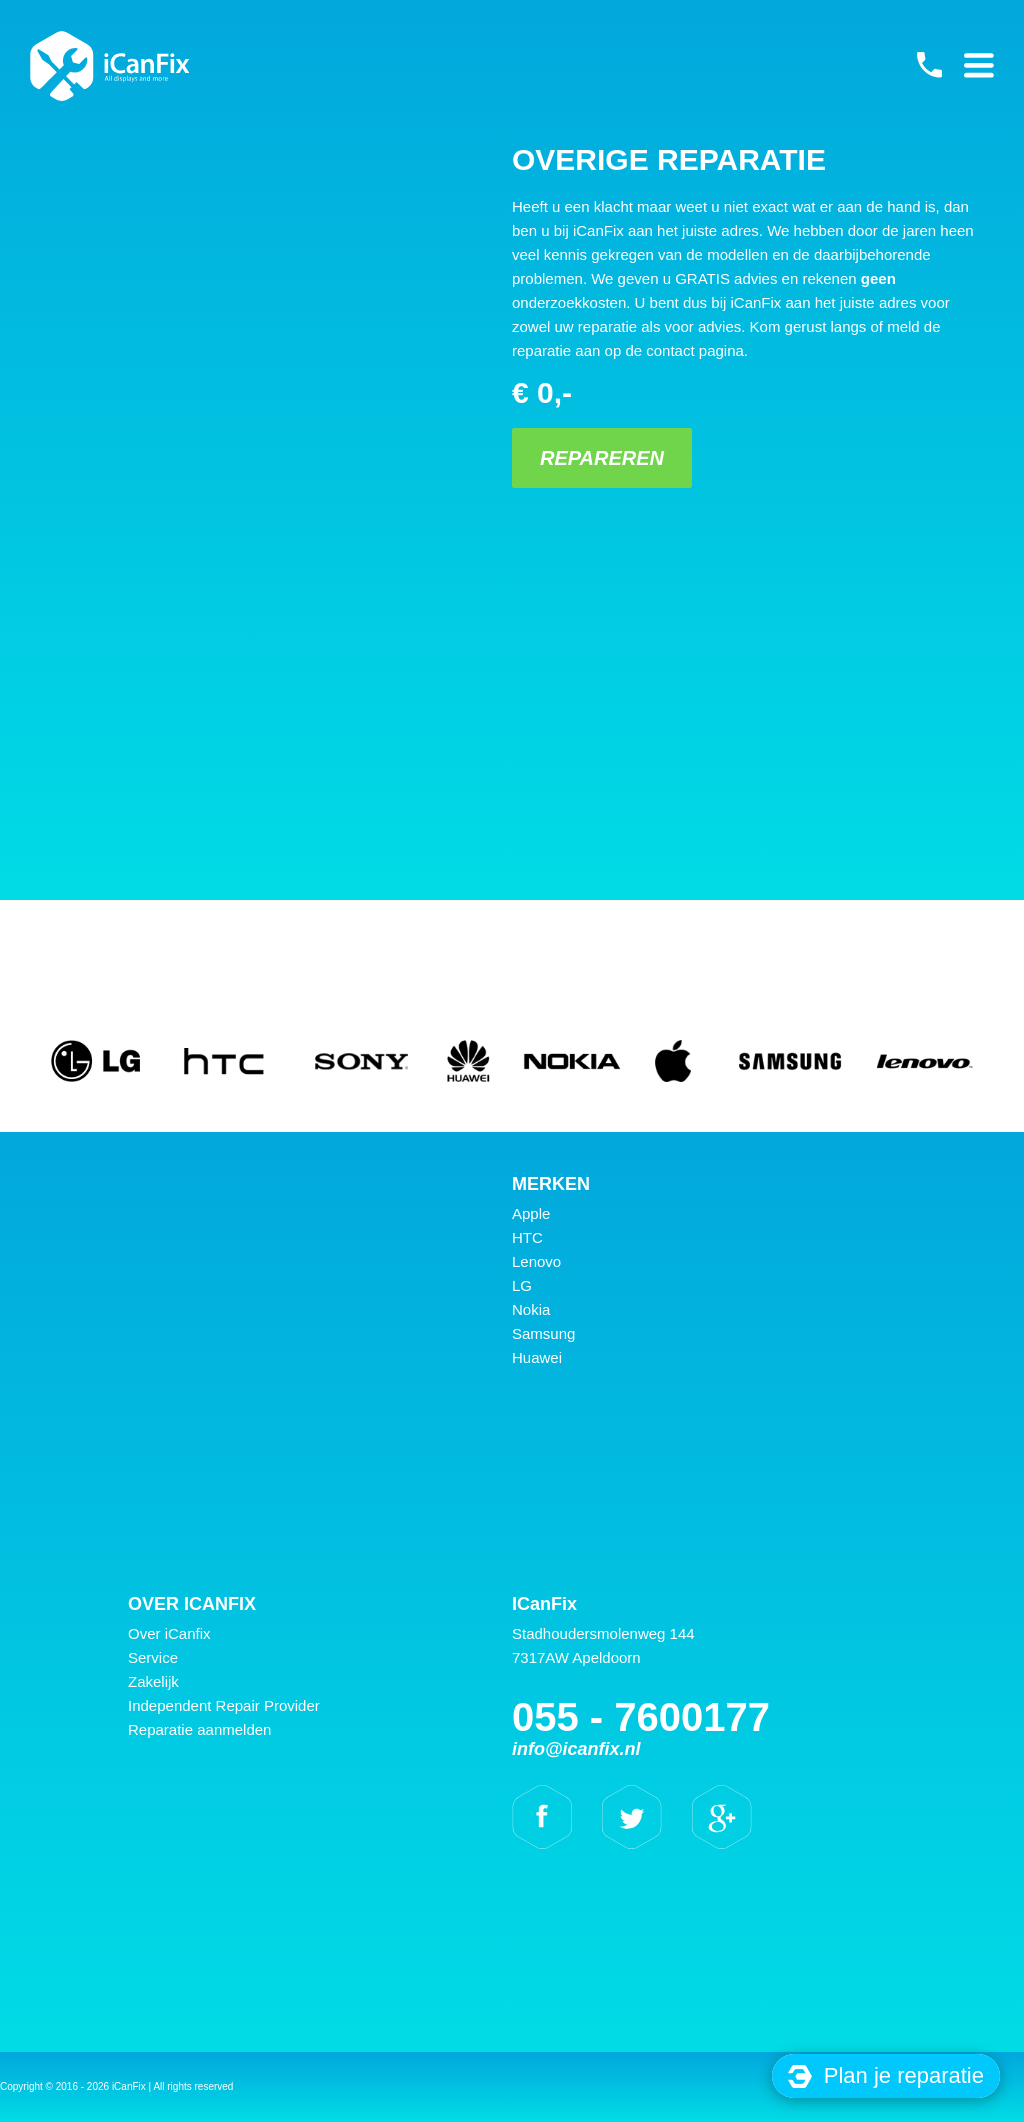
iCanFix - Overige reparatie (110, 66)
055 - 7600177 (929, 65)
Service (153, 1657)
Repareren (602, 458)
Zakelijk (153, 1681)
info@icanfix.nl (576, 1749)
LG (522, 1285)
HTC (527, 1237)
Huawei (537, 1357)
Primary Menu (979, 65)
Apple (531, 1213)
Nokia (531, 1309)
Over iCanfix (169, 1633)
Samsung (543, 1333)
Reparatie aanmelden (199, 1729)
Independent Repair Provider (224, 1705)
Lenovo (536, 1261)
